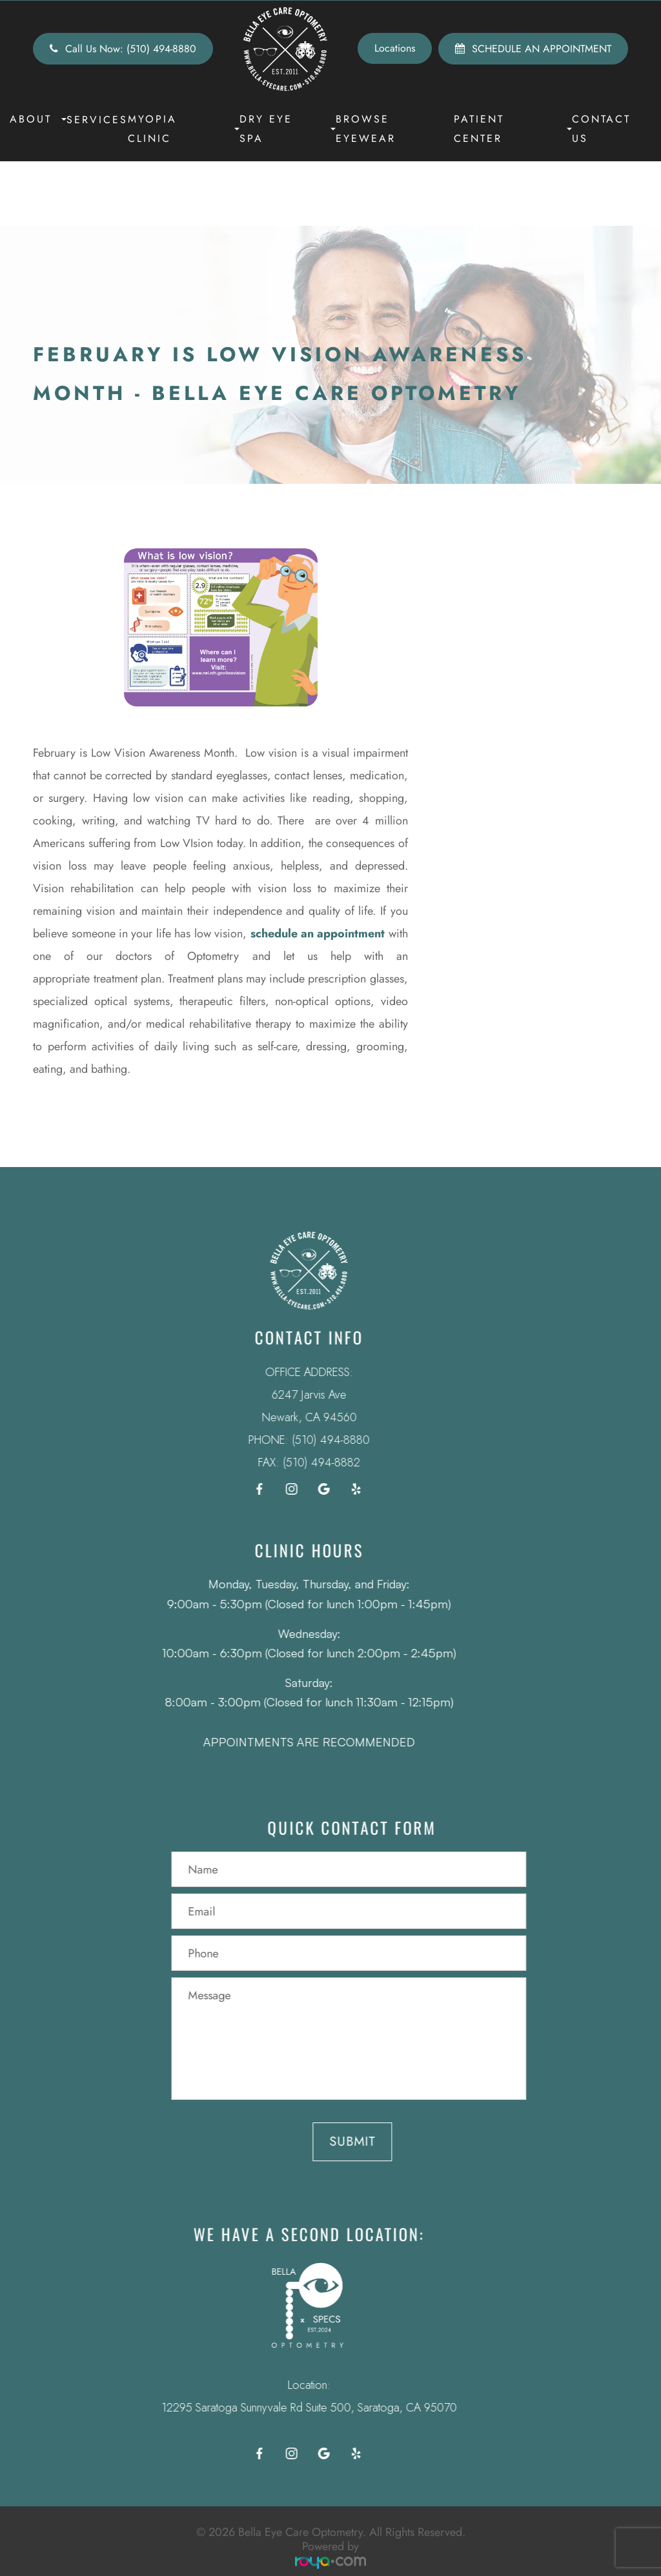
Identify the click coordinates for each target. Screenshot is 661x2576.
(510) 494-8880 (312, 1440)
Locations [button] (394, 48)
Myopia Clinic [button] (183, 129)
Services (97, 119)
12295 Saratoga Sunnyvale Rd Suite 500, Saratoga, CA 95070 (290, 2407)
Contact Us (601, 129)
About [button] (38, 119)
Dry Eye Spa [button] (287, 129)
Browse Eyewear (366, 129)
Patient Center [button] (513, 129)
